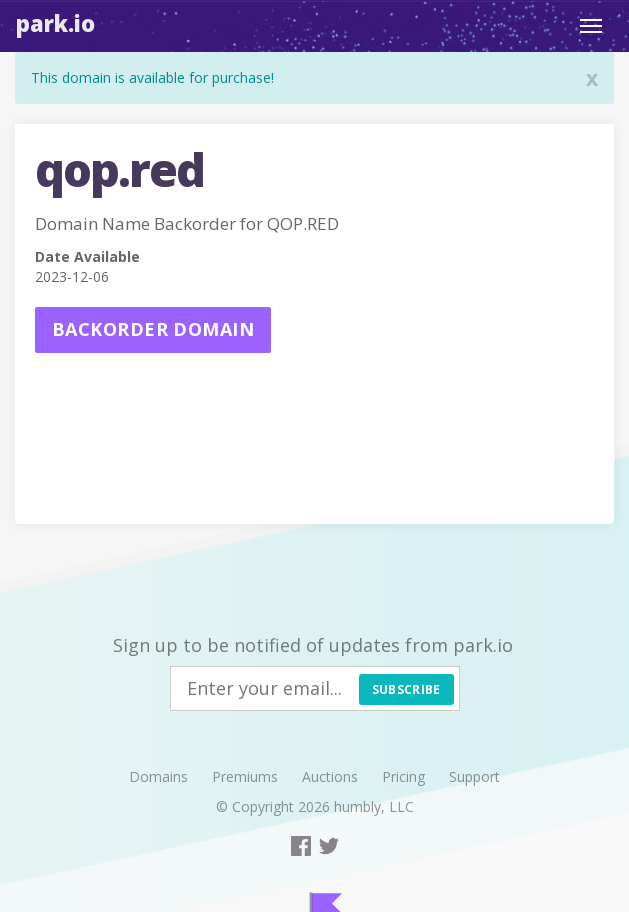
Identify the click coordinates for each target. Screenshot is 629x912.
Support (474, 776)
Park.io (55, 23)
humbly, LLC (374, 806)
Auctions (330, 776)
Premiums (245, 776)
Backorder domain (153, 329)
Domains (158, 776)
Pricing (403, 776)
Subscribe (406, 689)
